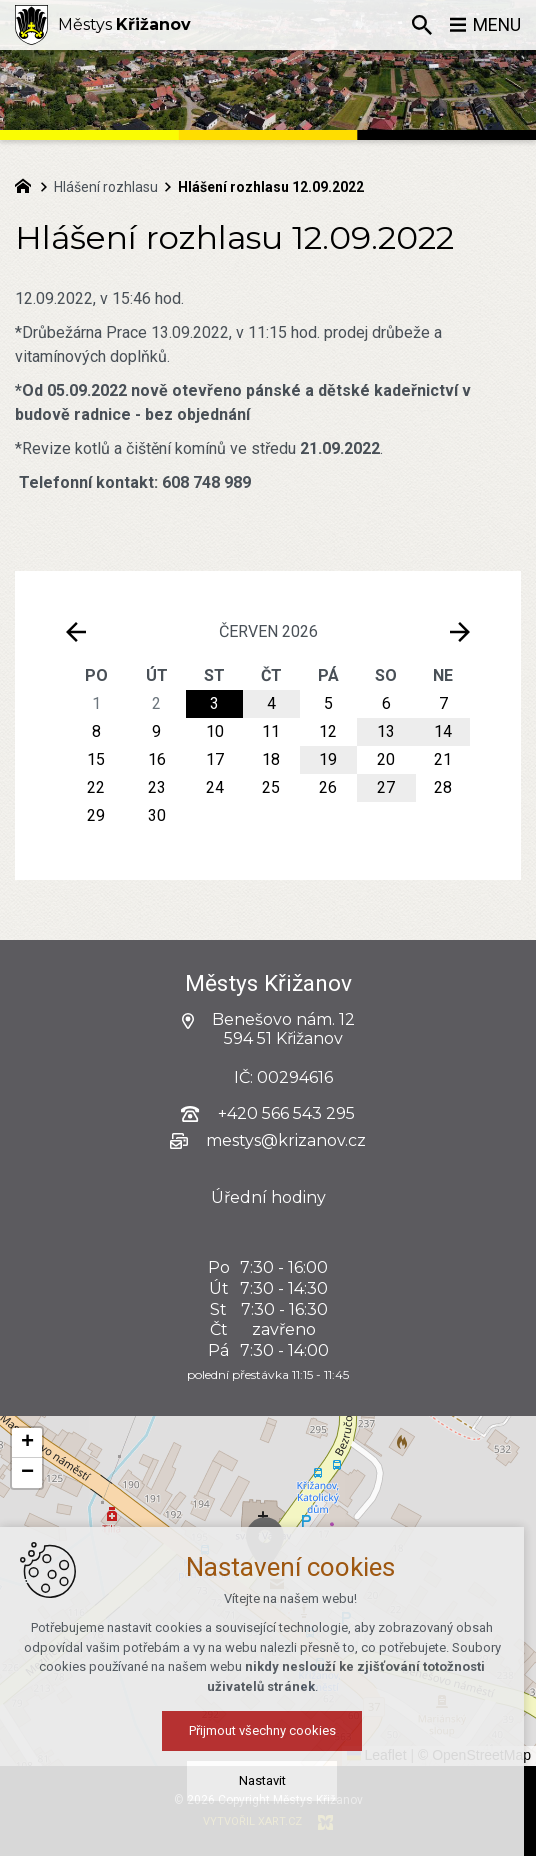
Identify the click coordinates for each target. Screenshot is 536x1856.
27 (386, 787)
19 (328, 759)
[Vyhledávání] (421, 25)
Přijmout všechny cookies (268, 1730)
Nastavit (268, 1780)
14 (443, 731)
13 (386, 731)
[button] (27, 1443)
